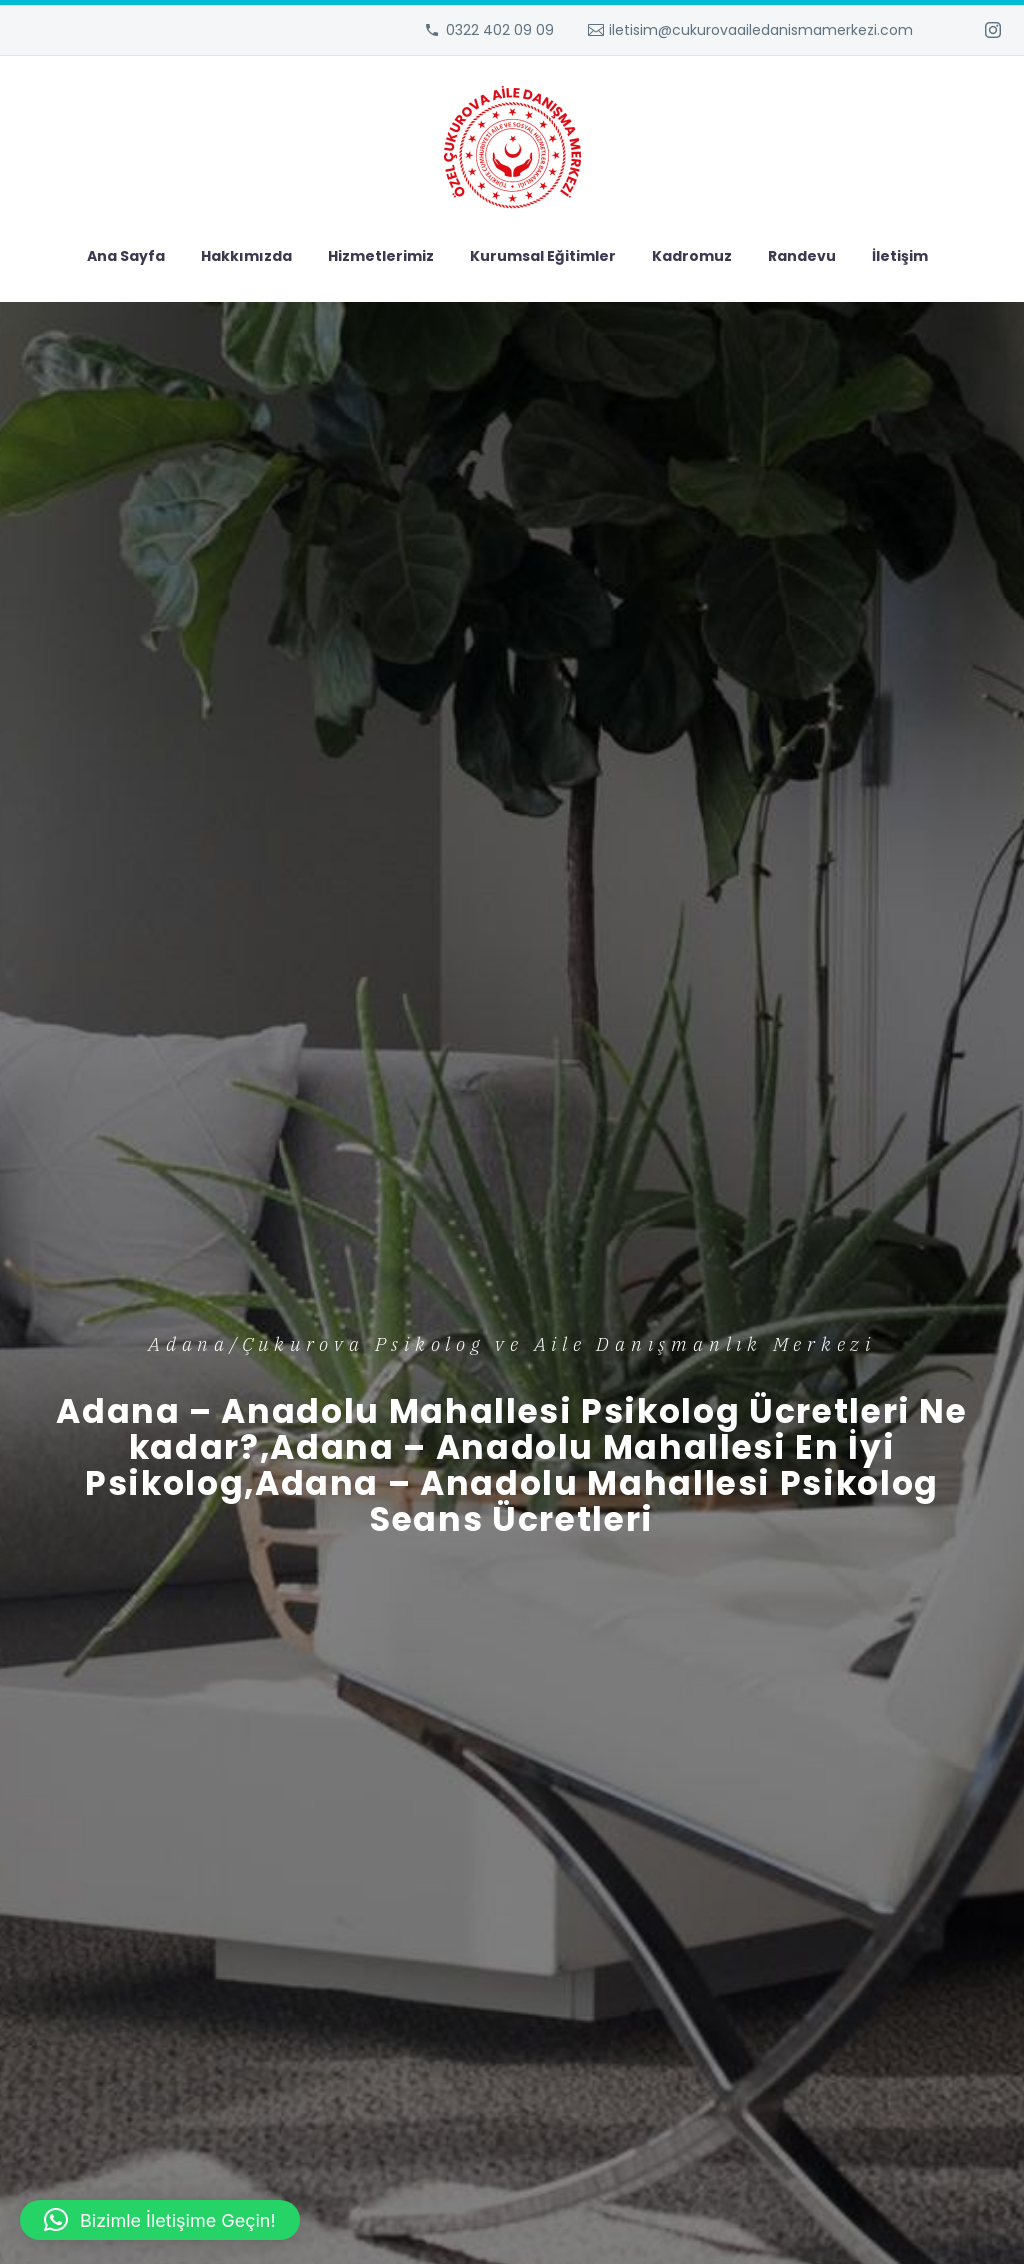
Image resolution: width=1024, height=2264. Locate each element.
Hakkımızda (246, 256)
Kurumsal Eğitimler (543, 256)
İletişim (900, 256)
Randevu (802, 256)
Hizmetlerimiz (381, 256)
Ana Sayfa (126, 256)
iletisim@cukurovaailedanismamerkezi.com (761, 30)
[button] (160, 2220)
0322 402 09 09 (500, 30)
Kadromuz (692, 256)
